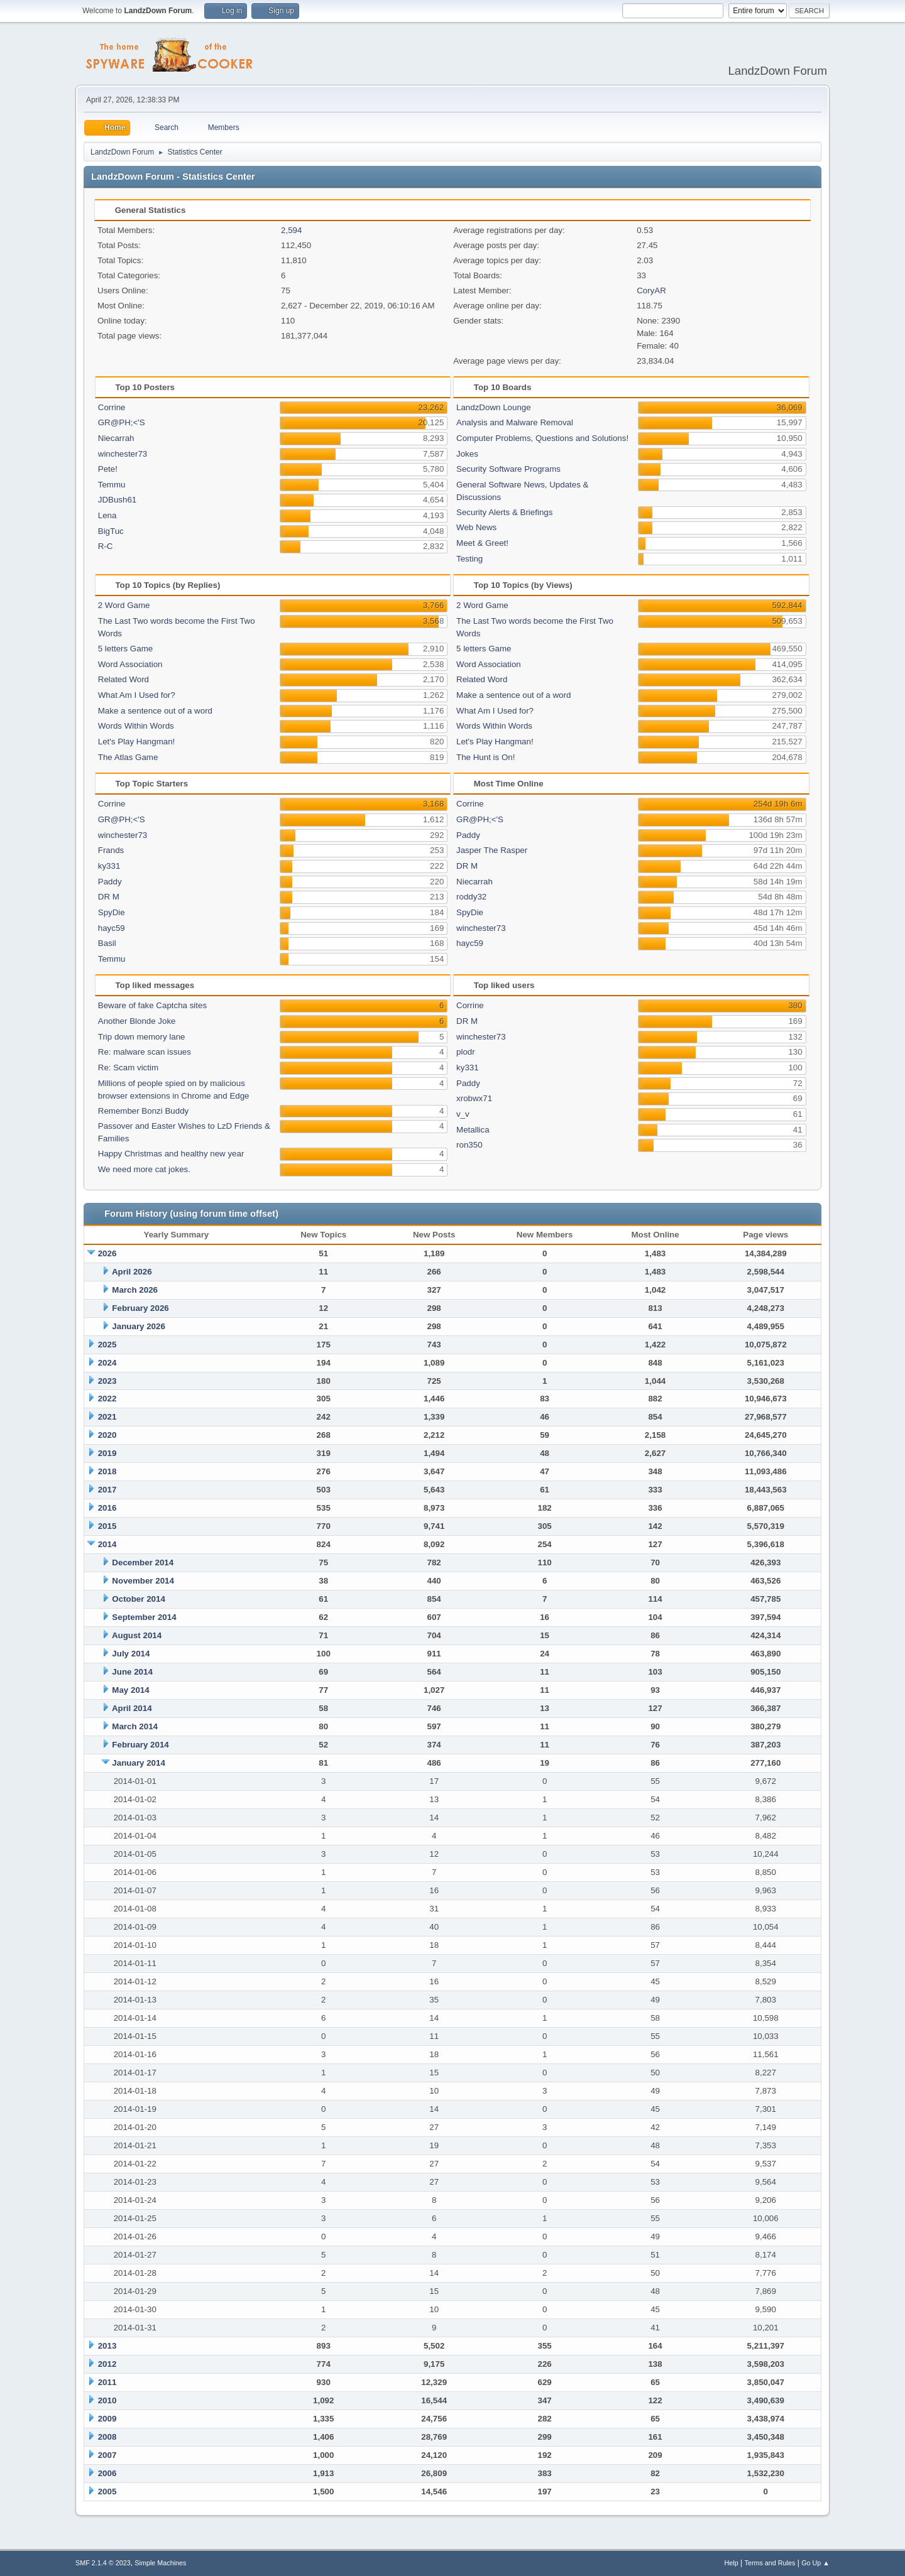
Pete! (108, 469)
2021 (107, 1416)
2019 (107, 1453)
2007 (107, 2455)
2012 (107, 2364)
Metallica (473, 1129)
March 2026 (135, 1290)
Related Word (123, 679)
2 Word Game (124, 605)
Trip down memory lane (141, 1036)
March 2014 (135, 1726)
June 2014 (132, 1672)
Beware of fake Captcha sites (152, 1005)
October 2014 (138, 1599)
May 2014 (130, 1690)
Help (731, 2563)
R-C (105, 546)
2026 (107, 1253)
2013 (107, 2345)
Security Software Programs (508, 469)
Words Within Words (136, 726)
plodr (465, 1052)
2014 (107, 1544)
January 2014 (138, 1763)
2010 (107, 2400)
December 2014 (142, 1562)
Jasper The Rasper (491, 850)
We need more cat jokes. (144, 1169)
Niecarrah (116, 438)
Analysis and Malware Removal (514, 422)
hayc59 (111, 928)
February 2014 (140, 1744)
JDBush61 (117, 499)
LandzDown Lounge (493, 407)
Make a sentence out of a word (155, 710)
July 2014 (131, 1653)
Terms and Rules (770, 2563)
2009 (107, 2418)
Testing (469, 558)
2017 (107, 1489)
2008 (107, 2437)
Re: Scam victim (128, 1067)
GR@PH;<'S (121, 422)
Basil (107, 943)
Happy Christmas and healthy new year (171, 1153)
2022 (107, 1398)
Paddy (110, 881)
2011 (107, 2382)
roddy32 (471, 896)
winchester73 (123, 454)
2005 (107, 2491)
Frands (111, 850)
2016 (107, 1508)
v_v (462, 1114)
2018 (107, 1471)
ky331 (109, 866)
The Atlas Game (128, 757)
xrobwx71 (474, 1098)
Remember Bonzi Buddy (143, 1111)
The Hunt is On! (485, 757)
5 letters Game (125, 648)
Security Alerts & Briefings (504, 512)
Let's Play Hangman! (136, 741)
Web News (476, 527)
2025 (107, 1344)
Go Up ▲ (815, 2563)
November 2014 (143, 1580)
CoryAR (651, 290)
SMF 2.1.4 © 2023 (103, 2563)
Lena (107, 515)
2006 (107, 2473)
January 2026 (138, 1326)
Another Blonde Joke (137, 1021)
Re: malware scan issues (144, 1052)
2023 (107, 1381)
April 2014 (132, 1708)
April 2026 (132, 1271)
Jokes (467, 454)
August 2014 (137, 1635)
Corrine (112, 407)
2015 (107, 1526)
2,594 (291, 230)
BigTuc (111, 531)
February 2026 (140, 1308)
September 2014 (144, 1617)
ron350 (469, 1144)
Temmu (112, 484)
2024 (107, 1362)
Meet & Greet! (482, 543)
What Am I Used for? (136, 695)
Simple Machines (160, 2563)
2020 (107, 1435)
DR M (108, 896)
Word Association (130, 664)
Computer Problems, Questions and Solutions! (542, 438)
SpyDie (111, 912)
